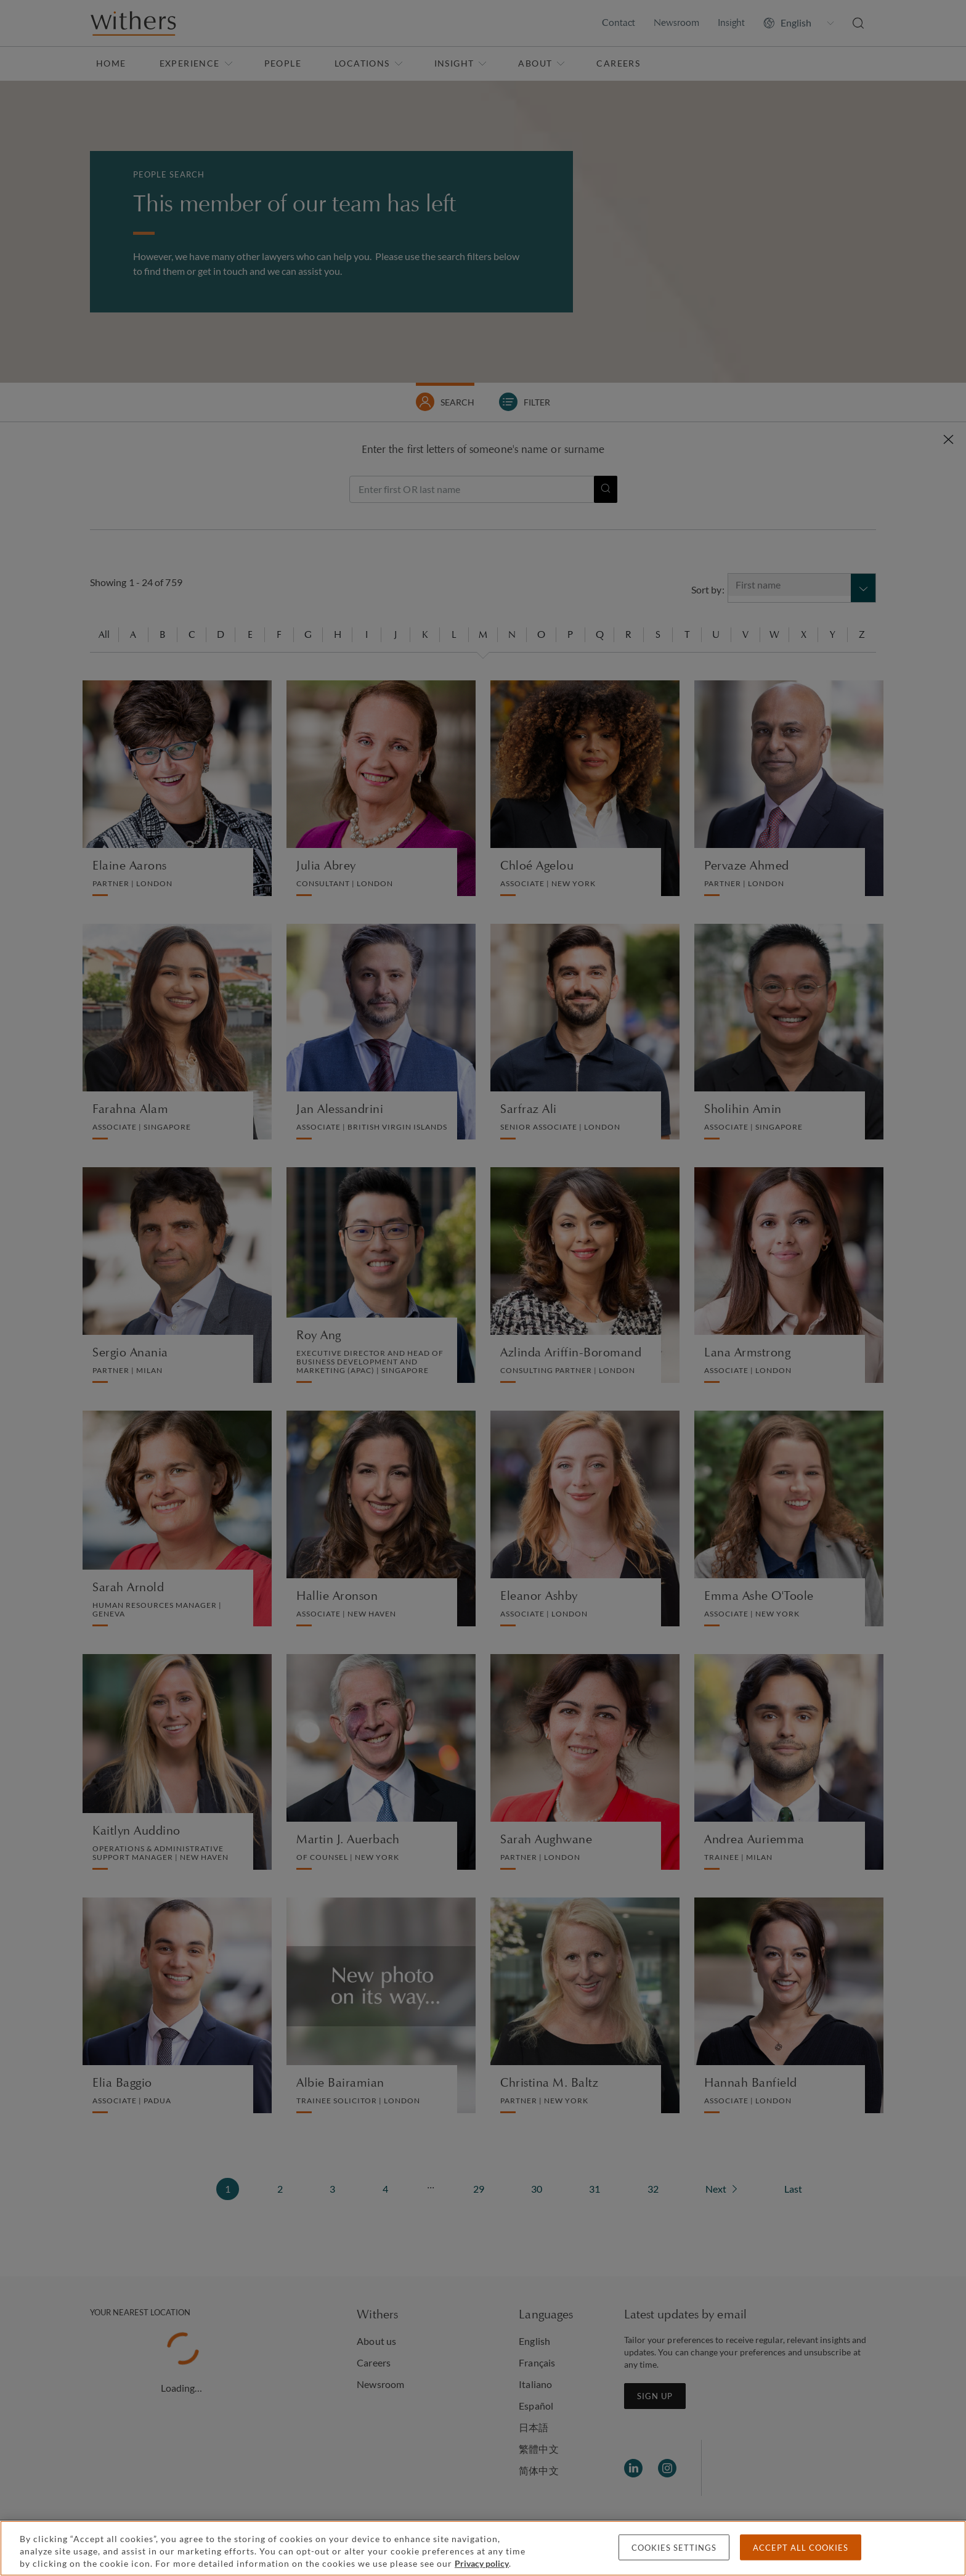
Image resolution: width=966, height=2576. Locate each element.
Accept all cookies (800, 2548)
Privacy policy (482, 2563)
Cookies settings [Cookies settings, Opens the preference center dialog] (673, 2548)
